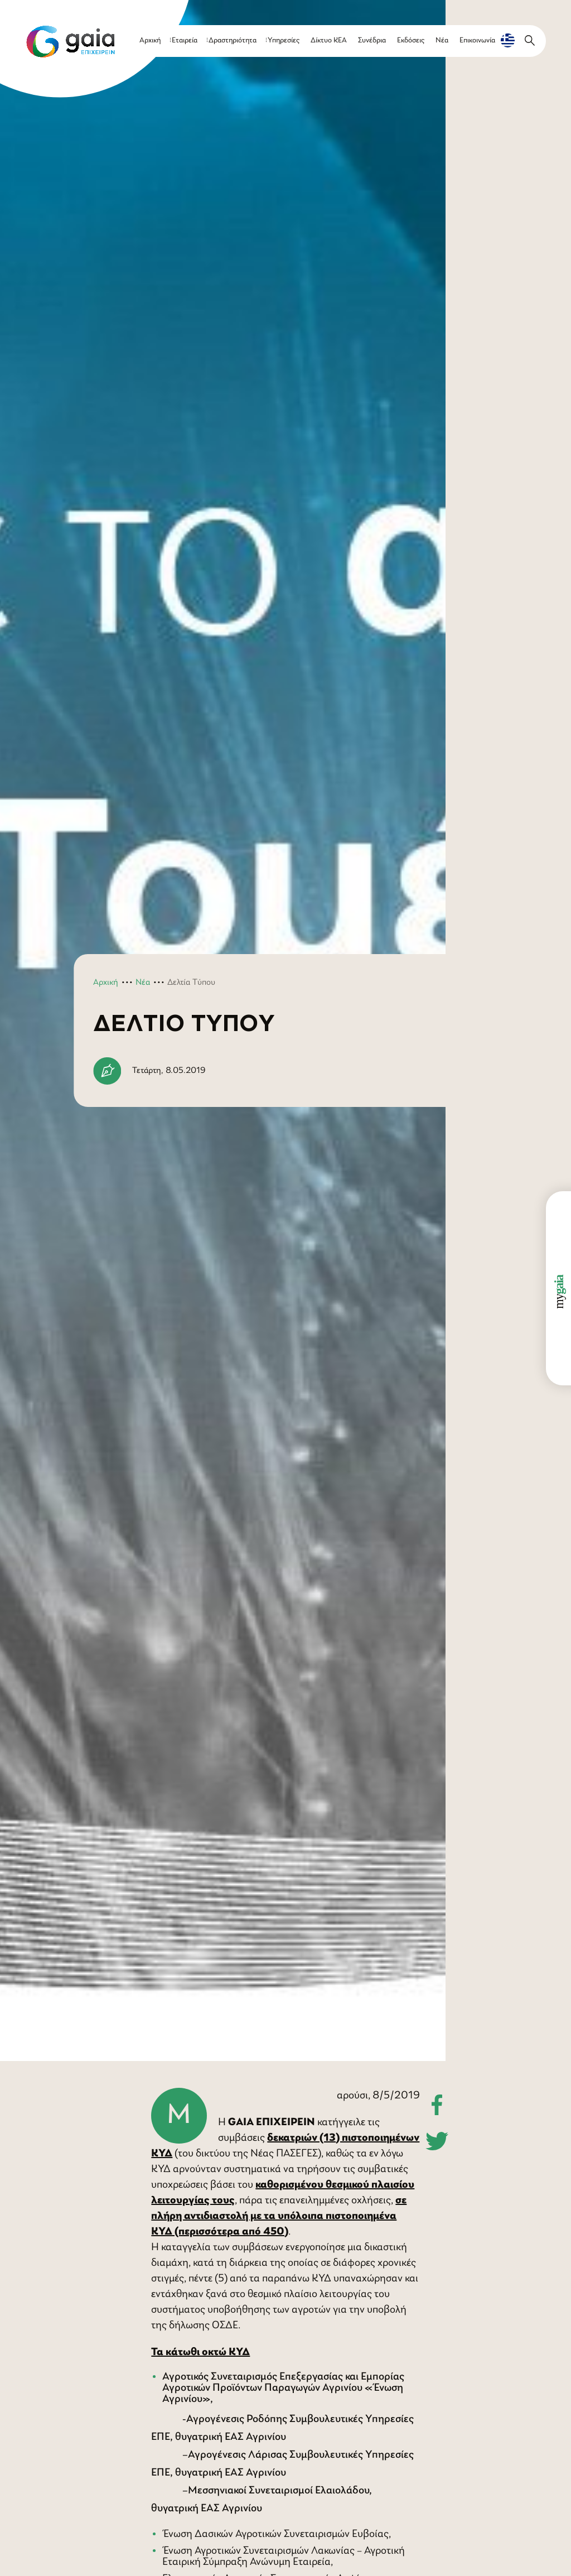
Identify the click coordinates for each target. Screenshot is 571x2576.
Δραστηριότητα (233, 40)
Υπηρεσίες (283, 40)
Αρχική (150, 40)
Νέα (441, 40)
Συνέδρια (372, 40)
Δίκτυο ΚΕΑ (329, 40)
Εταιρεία (184, 40)
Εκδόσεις (410, 40)
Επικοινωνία (477, 40)
